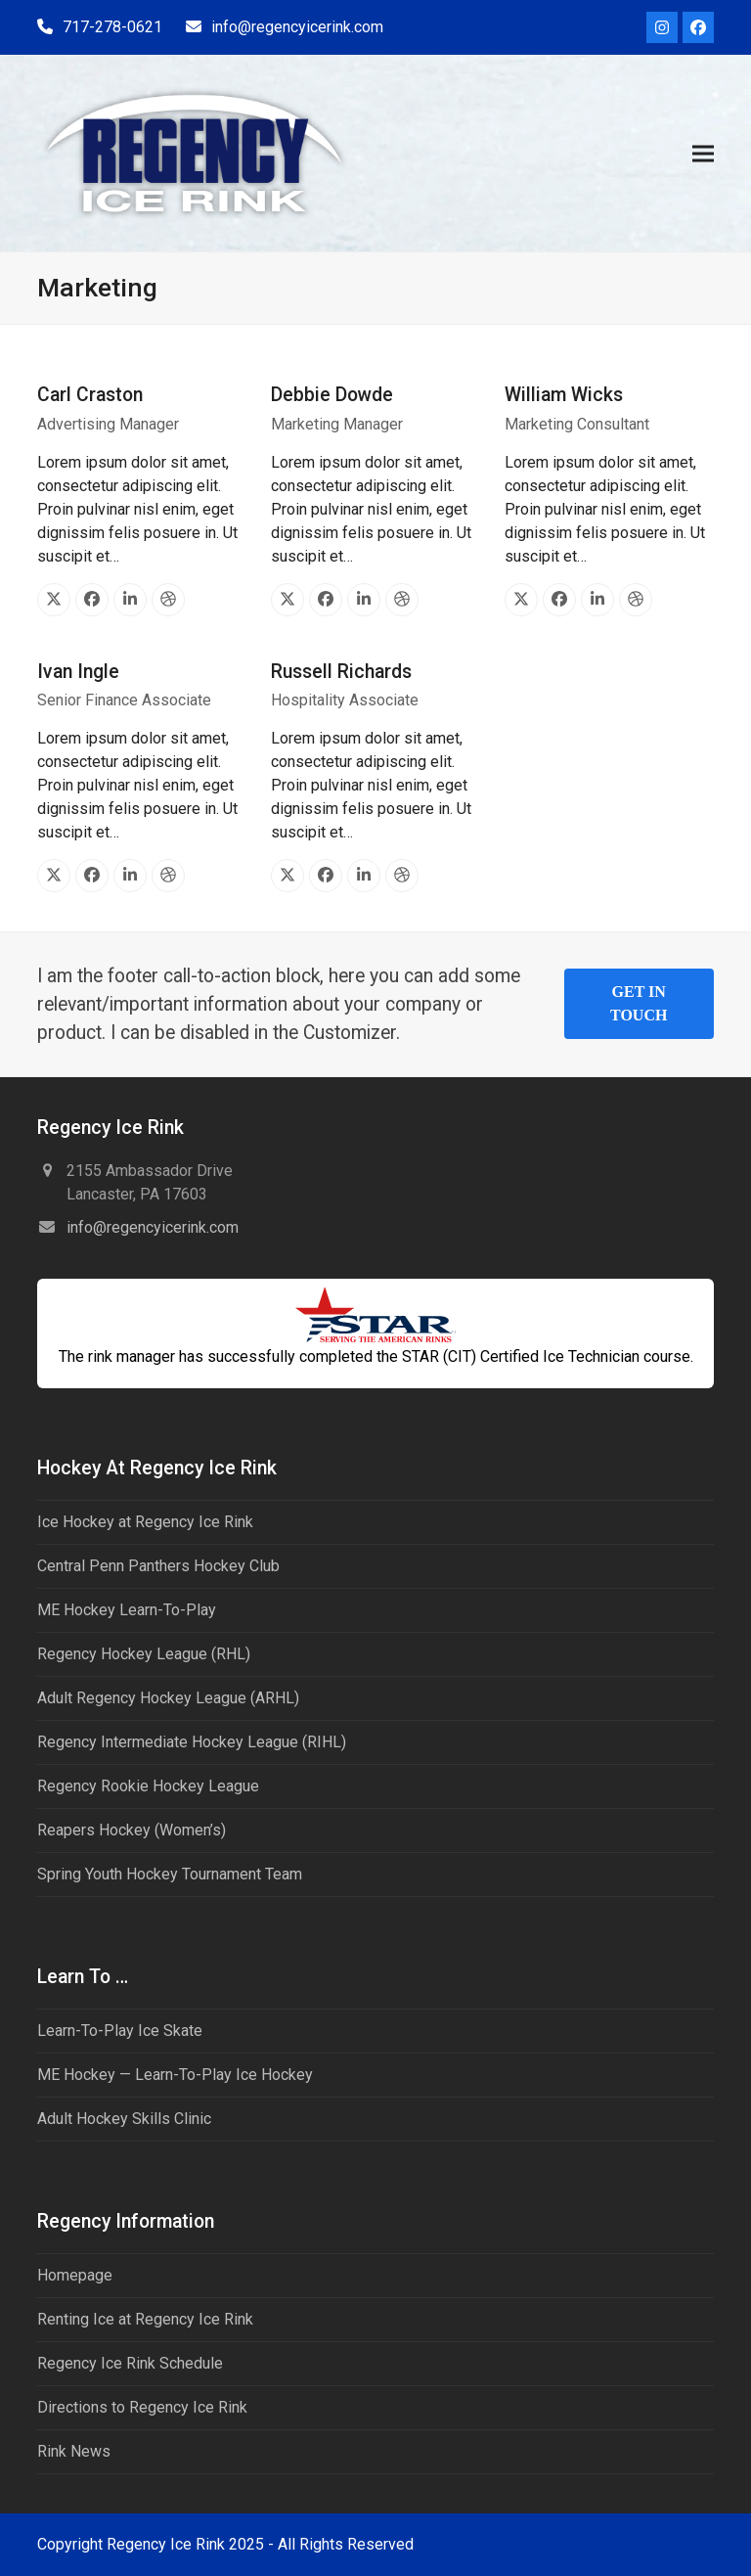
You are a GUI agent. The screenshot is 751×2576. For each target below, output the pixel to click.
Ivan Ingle (78, 671)
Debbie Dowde (332, 395)
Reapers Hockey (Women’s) (131, 1830)
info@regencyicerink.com (297, 27)
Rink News (73, 2451)
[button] (703, 153)
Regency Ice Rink (166, 2544)
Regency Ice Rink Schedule (130, 2363)
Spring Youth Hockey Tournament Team (169, 1874)
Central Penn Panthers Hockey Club (158, 1566)
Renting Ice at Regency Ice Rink (145, 2319)
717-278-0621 (112, 27)
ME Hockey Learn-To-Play (126, 1610)
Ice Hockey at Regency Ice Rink (145, 1522)
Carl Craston (90, 395)
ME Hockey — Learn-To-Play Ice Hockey (175, 2074)
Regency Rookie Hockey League (148, 1786)
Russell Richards (341, 671)
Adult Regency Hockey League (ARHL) (168, 1698)
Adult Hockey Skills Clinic (124, 2118)
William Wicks (564, 395)
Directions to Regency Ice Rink (142, 2407)
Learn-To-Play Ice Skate (119, 2030)
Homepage (74, 2275)
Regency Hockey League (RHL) (143, 1654)
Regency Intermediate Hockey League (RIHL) (191, 1742)
